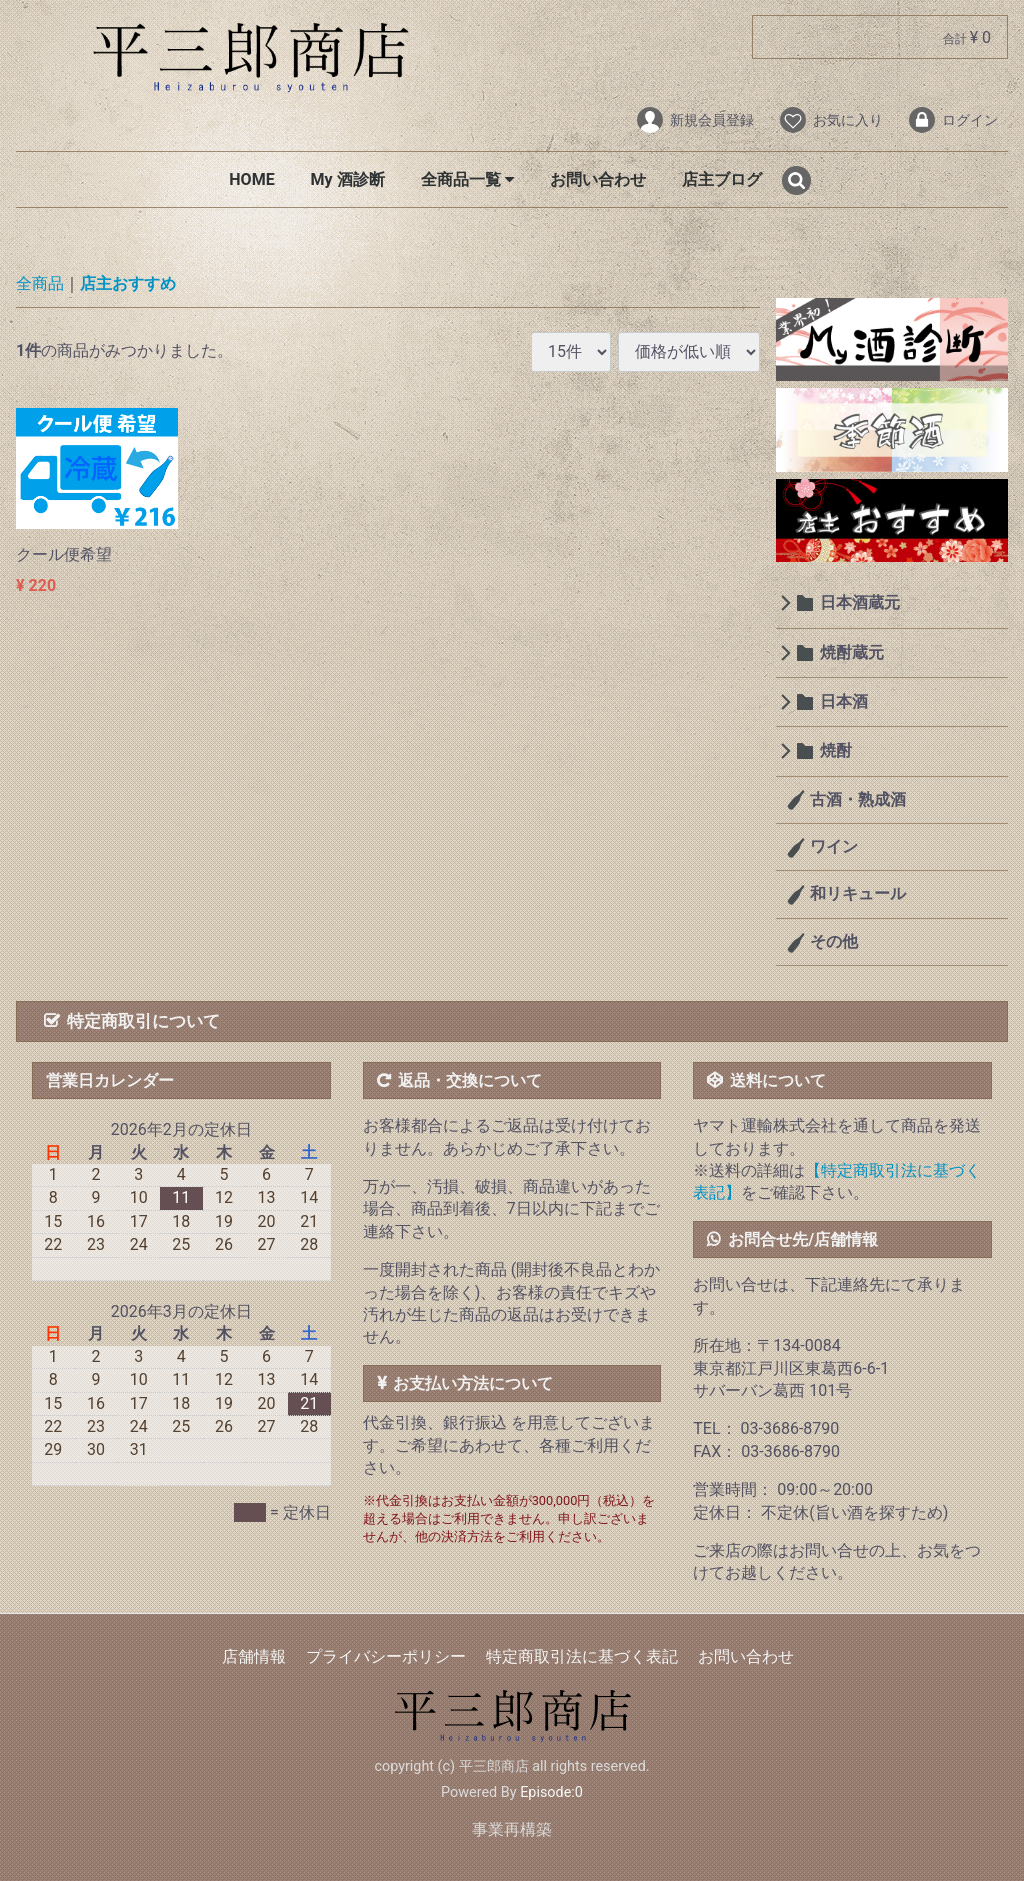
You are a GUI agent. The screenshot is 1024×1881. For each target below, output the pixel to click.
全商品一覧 (467, 179)
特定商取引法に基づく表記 (582, 1656)
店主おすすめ (128, 284)
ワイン (832, 846)
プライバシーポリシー (386, 1656)
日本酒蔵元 (860, 603)
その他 (832, 941)
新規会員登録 (694, 120)
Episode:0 (551, 1792)
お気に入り (830, 120)
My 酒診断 (348, 179)
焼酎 (836, 751)
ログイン (952, 120)
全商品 (40, 284)
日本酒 (844, 701)
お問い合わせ (598, 179)
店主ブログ (722, 179)
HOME (251, 179)
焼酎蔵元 (852, 652)
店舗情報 (254, 1656)
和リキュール (856, 894)
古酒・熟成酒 (856, 799)
